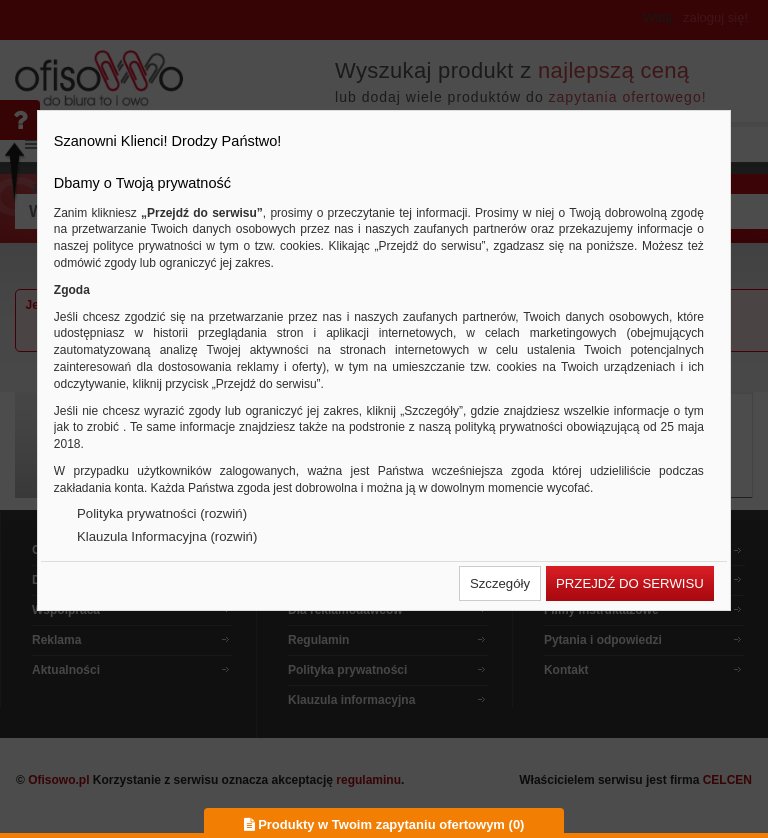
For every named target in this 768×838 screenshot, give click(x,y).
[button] (500, 583)
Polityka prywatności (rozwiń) (162, 513)
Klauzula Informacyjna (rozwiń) (167, 536)
